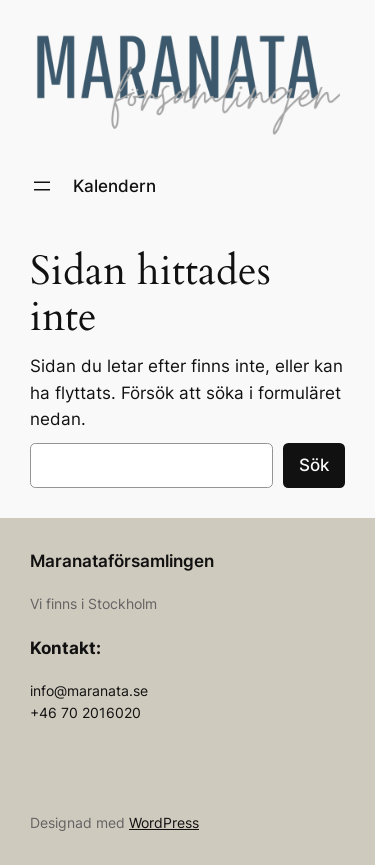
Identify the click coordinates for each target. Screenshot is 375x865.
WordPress (164, 822)
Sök (314, 465)
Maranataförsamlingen (122, 561)
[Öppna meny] (42, 186)
